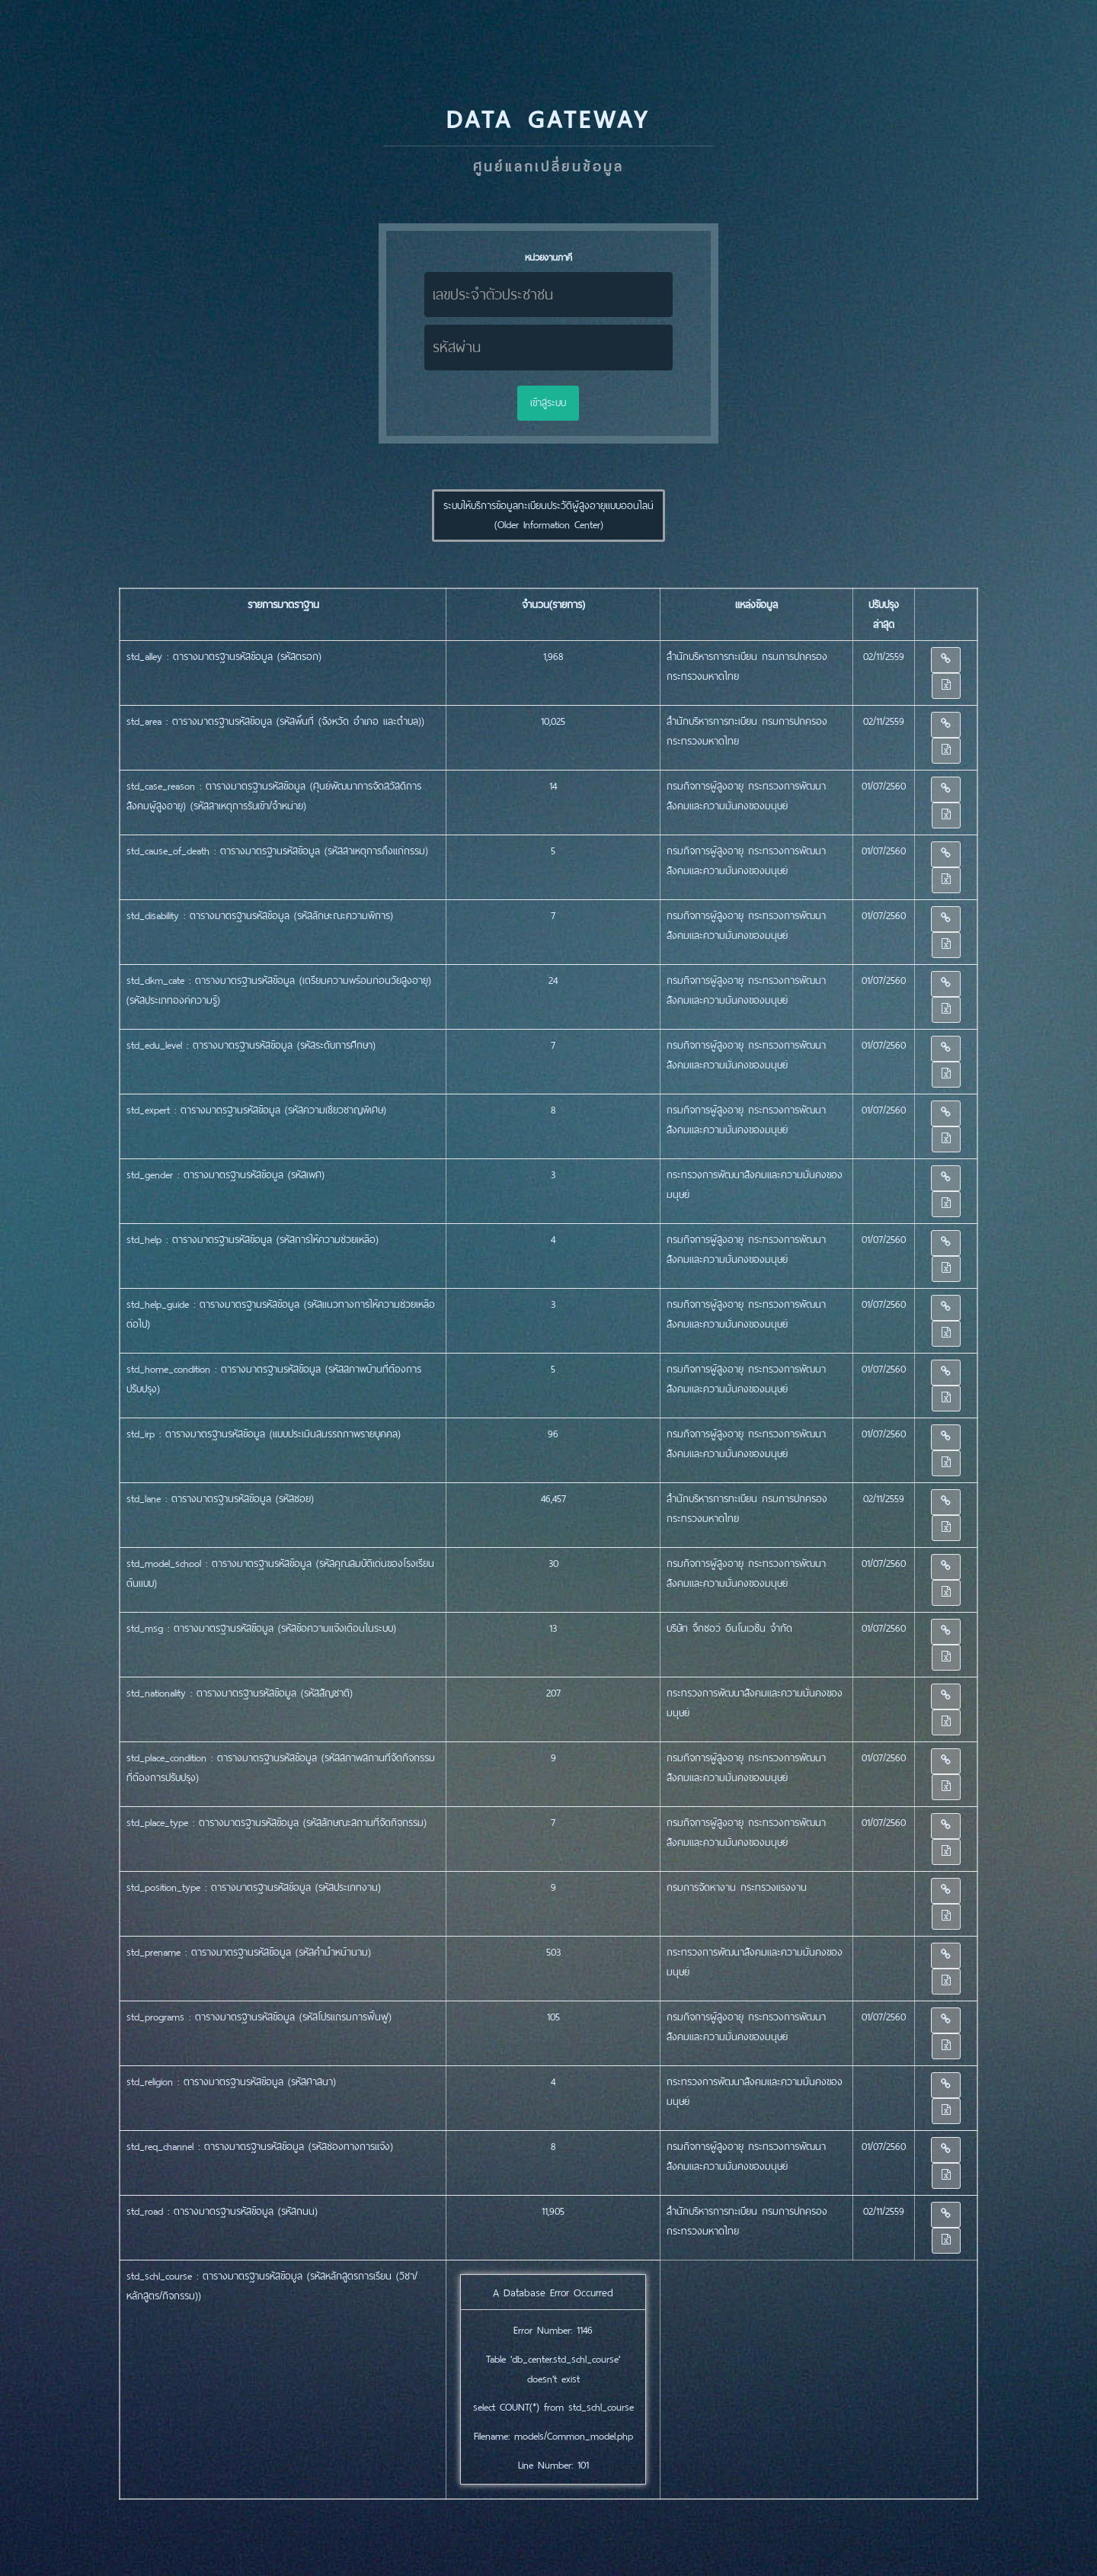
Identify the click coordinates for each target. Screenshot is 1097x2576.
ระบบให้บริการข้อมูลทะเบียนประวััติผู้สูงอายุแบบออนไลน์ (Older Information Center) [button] (548, 515)
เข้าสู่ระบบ (548, 403)
